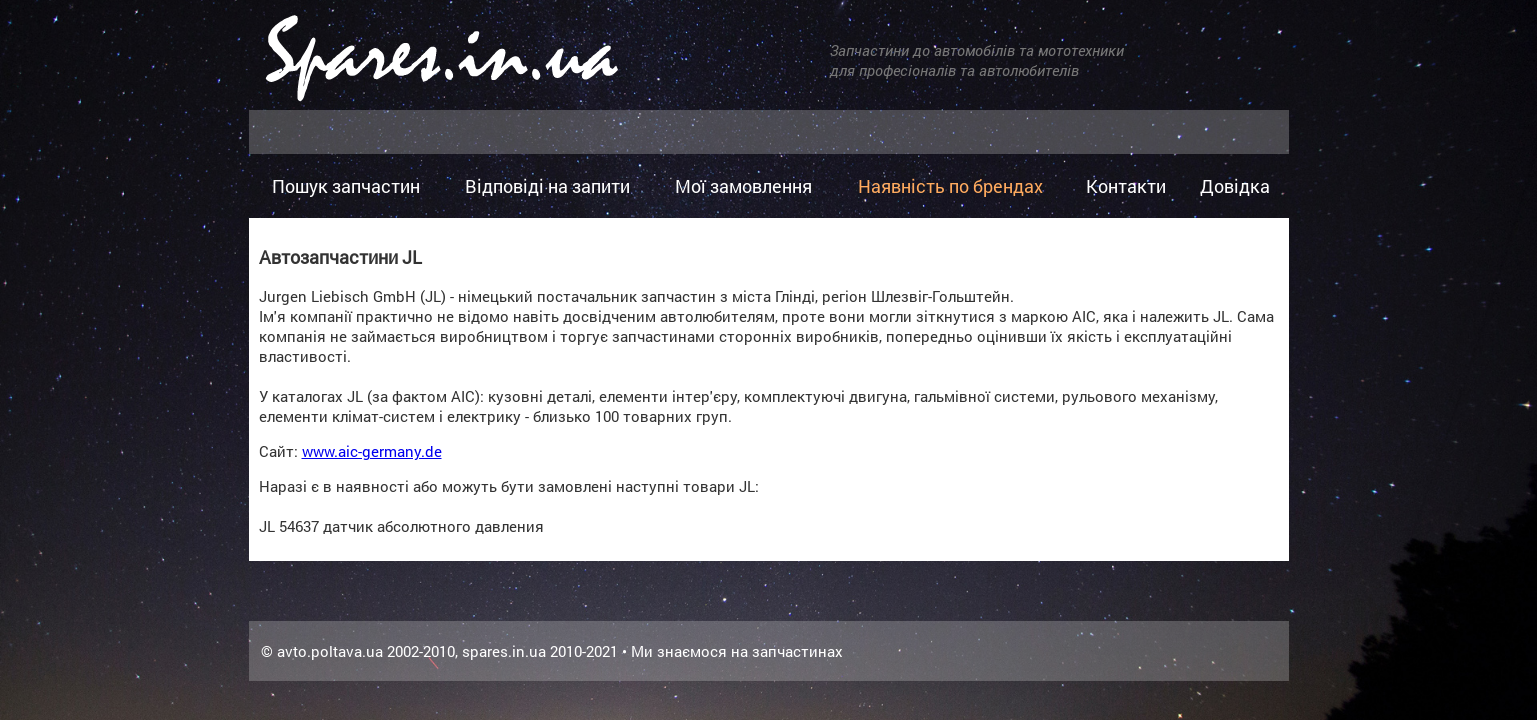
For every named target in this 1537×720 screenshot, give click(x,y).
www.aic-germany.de (372, 451)
